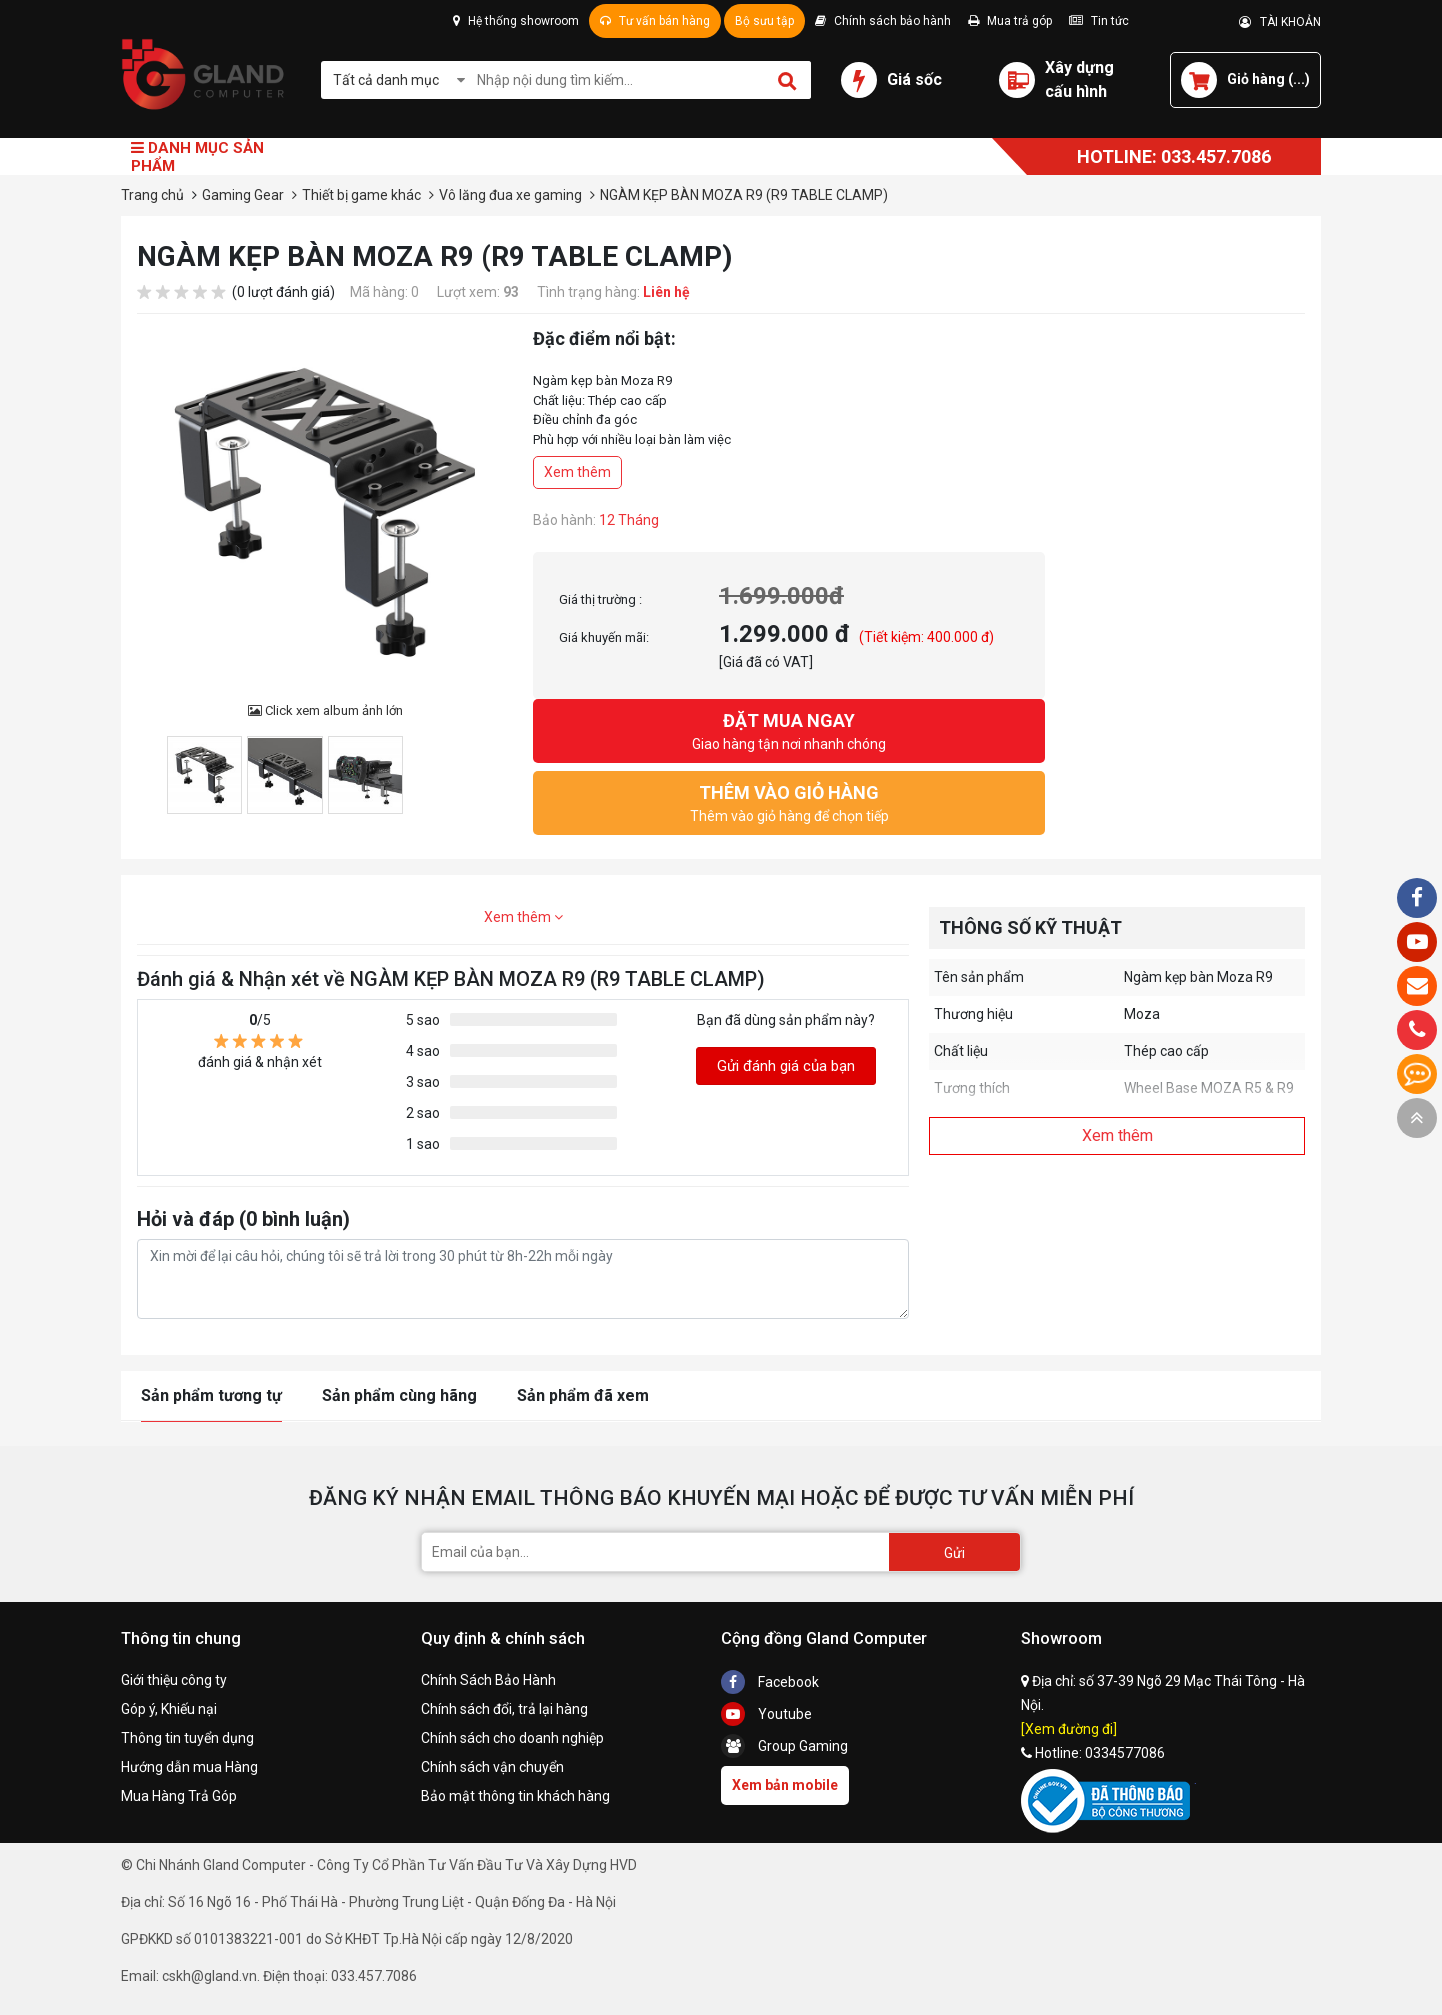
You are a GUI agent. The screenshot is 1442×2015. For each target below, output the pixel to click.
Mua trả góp (1010, 21)
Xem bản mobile (785, 1785)
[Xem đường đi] (1069, 1729)
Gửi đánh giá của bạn (786, 1066)
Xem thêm (577, 472)
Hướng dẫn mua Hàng (189, 1767)
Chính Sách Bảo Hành (488, 1680)
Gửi (954, 1553)
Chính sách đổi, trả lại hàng (504, 1709)
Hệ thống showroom (516, 21)
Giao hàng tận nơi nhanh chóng (789, 729)
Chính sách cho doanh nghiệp (512, 1738)
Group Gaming (784, 1746)
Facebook (770, 1682)
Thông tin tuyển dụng (187, 1738)
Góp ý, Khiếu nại (169, 1709)
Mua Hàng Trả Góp (179, 1796)
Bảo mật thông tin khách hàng (515, 1796)
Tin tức (1099, 21)
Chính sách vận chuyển (492, 1767)
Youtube (766, 1714)
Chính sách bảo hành (883, 21)
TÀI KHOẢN (1280, 22)
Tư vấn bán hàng (655, 21)
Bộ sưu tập (764, 21)
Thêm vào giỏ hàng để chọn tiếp (789, 801)
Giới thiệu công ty (174, 1680)
